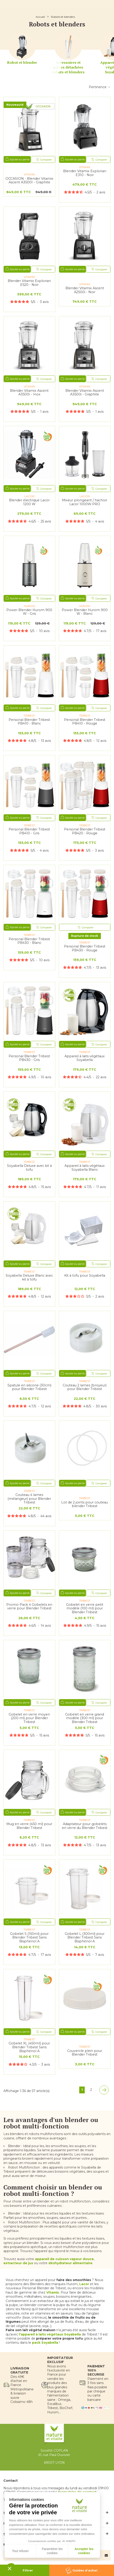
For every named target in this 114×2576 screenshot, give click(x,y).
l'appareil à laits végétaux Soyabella (50, 2334)
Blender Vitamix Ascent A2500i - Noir (84, 290)
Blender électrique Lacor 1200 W (29, 502)
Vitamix (52, 2292)
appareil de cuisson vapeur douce (64, 2259)
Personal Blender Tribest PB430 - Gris (29, 1058)
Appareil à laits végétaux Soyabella (84, 1058)
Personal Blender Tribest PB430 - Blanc (29, 941)
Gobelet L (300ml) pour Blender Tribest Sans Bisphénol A (84, 1937)
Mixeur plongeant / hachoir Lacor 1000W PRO (84, 502)
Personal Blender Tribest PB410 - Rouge (84, 721)
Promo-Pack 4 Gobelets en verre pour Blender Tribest (29, 1606)
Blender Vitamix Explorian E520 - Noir (29, 283)
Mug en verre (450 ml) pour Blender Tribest (29, 1826)
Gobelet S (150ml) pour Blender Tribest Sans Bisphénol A (29, 1937)
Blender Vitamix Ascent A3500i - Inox (29, 392)
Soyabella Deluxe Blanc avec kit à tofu (29, 1277)
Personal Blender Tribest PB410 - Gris (29, 831)
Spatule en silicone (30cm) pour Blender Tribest (29, 1387)
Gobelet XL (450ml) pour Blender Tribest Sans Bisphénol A (29, 2047)
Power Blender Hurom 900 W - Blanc (85, 612)
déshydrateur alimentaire (70, 2263)
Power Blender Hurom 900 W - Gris (29, 612)
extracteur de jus (18, 2263)
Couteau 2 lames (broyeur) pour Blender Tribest (85, 1387)
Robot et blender (22, 62)
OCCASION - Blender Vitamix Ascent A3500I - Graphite (29, 180)
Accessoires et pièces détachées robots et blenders (68, 67)
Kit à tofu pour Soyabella (84, 1276)
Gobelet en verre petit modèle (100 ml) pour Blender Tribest (84, 1608)
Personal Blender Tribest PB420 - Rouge (84, 831)
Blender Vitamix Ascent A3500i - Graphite (84, 392)
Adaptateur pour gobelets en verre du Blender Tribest (84, 1826)
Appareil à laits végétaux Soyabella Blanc (84, 1167)
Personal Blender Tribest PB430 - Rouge (84, 948)
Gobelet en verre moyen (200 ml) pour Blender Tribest (29, 1718)
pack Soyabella (45, 2342)
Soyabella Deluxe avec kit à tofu (29, 1167)
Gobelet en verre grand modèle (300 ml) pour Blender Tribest (84, 1718)
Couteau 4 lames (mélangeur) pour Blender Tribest (29, 1498)
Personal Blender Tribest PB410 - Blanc (29, 721)
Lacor (84, 2284)
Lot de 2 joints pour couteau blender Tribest (84, 1504)
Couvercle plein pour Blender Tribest (84, 2052)
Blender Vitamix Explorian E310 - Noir (84, 173)
